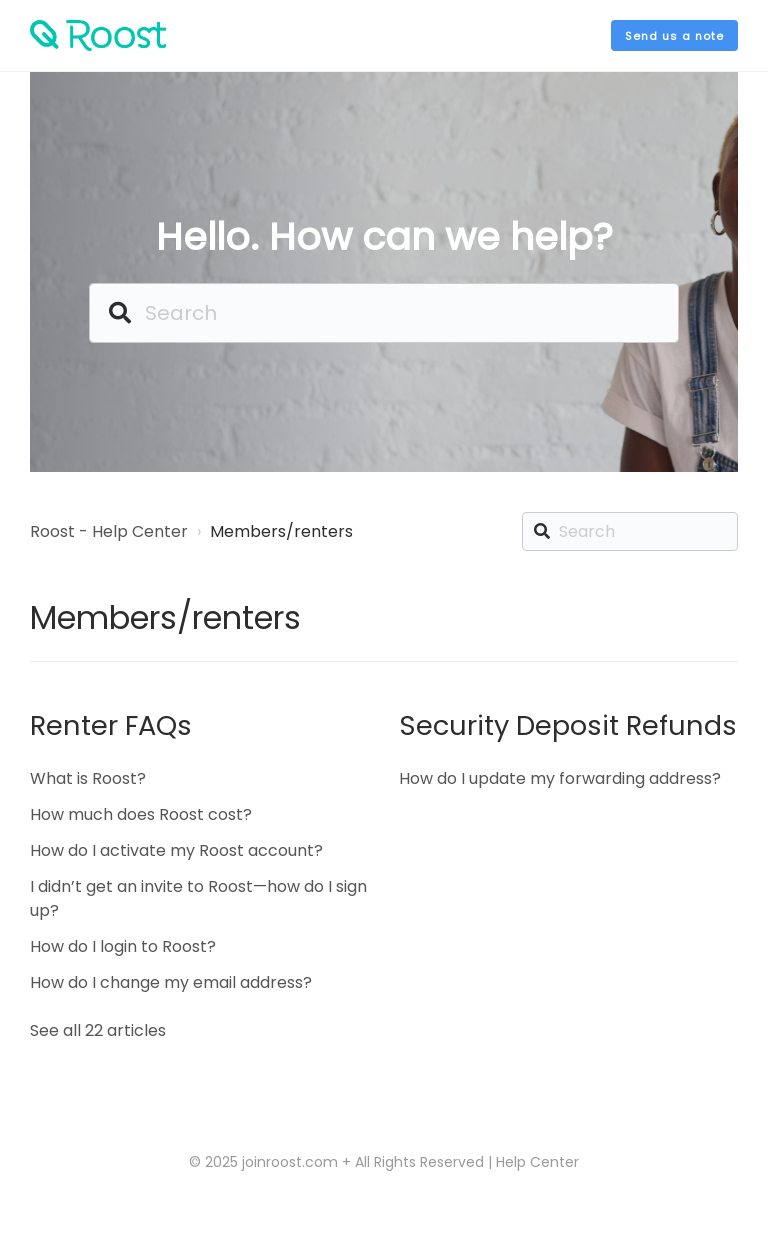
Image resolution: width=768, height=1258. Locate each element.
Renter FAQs (111, 725)
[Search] (384, 313)
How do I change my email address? (171, 982)
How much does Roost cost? (141, 814)
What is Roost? (88, 778)
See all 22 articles (98, 1030)
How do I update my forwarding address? (560, 778)
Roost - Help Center (109, 531)
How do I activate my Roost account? (176, 850)
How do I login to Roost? (123, 946)
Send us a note (674, 36)
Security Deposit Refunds (568, 725)
